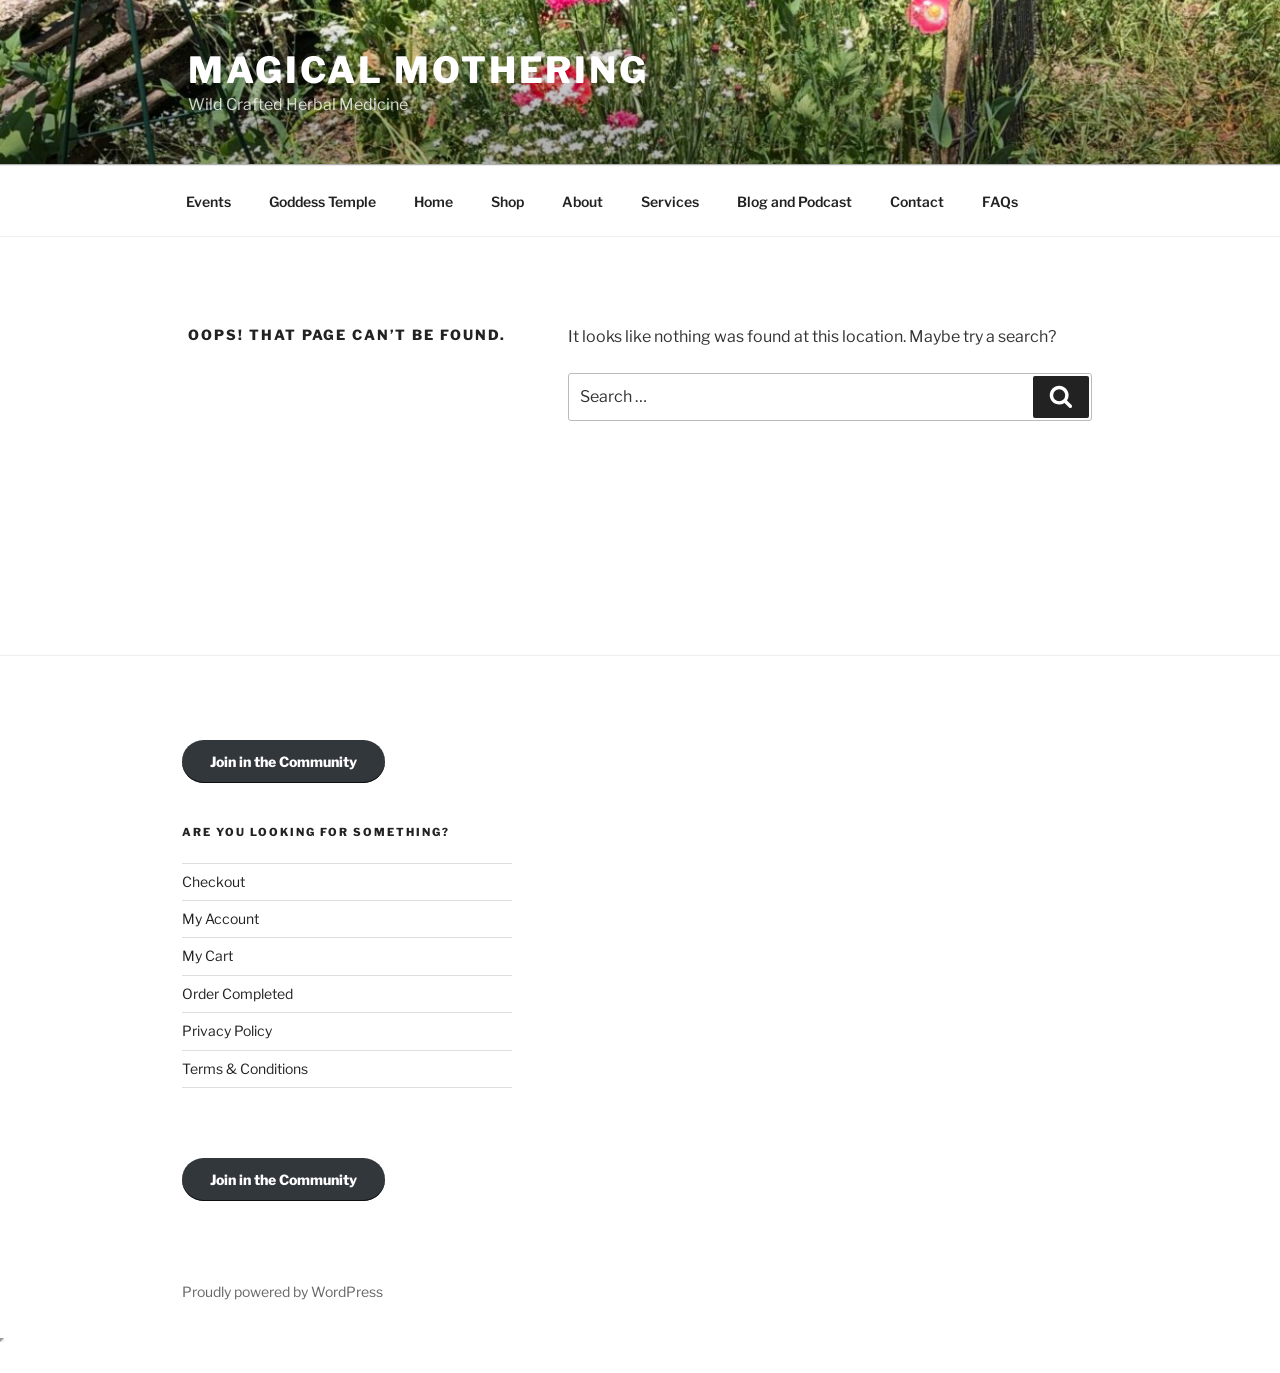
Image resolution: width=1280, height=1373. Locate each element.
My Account (220, 918)
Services (670, 201)
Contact (917, 201)
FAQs (1000, 201)
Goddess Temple (322, 201)
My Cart (207, 955)
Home (433, 201)
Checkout (213, 881)
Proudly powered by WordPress (282, 1291)
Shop (507, 201)
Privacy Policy (227, 1030)
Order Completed (237, 993)
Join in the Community (283, 761)
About (582, 201)
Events (208, 201)
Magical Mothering (418, 70)
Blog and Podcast (794, 201)
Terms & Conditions (245, 1068)
